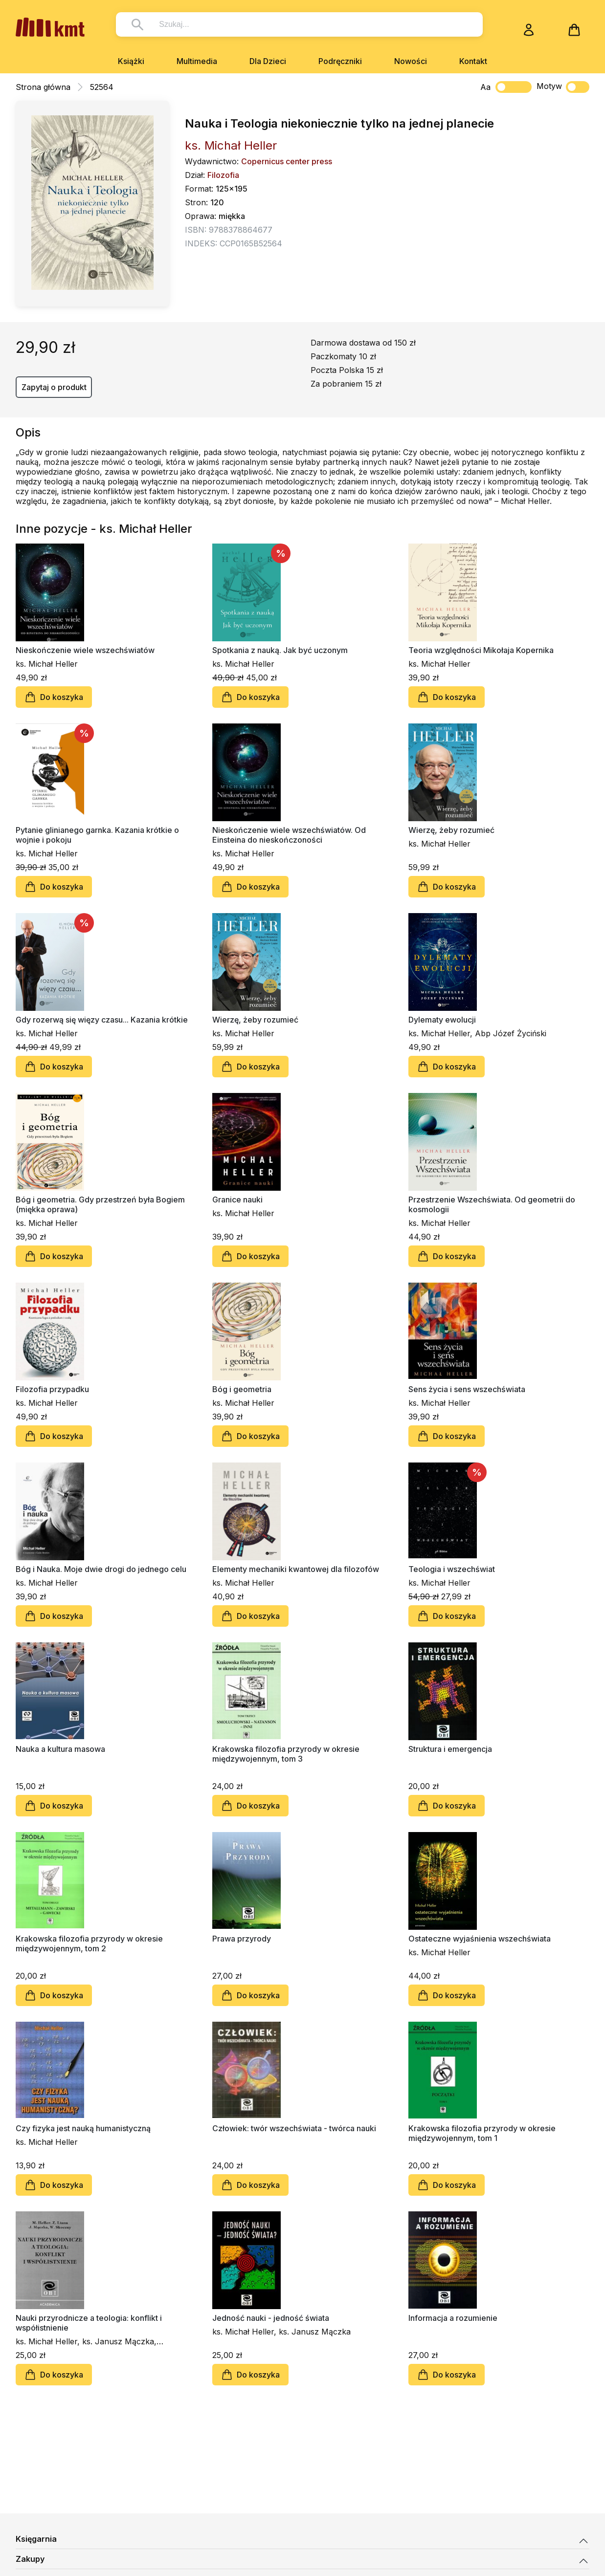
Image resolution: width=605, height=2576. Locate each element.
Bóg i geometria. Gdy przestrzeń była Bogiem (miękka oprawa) (100, 1204)
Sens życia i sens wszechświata (466, 1389)
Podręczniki (340, 61)
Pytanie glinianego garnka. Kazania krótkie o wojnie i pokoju (97, 835)
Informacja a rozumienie (452, 2318)
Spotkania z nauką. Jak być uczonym (280, 650)
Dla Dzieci (267, 61)
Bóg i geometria (241, 1389)
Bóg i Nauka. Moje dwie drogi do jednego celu (101, 1569)
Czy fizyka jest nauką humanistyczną (83, 2128)
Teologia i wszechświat (451, 1569)
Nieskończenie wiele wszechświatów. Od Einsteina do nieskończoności (289, 835)
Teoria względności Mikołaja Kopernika (481, 650)
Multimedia (197, 61)
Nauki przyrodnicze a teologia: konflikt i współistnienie (89, 2323)
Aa (485, 87)
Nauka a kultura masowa (60, 1749)
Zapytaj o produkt (54, 387)
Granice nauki (237, 1199)
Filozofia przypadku (52, 1389)
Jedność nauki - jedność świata (270, 2318)
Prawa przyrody (241, 1938)
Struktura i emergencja (450, 1749)
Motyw (563, 87)
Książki (131, 61)
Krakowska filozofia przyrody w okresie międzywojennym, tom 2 (89, 1943)
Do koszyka (53, 697)
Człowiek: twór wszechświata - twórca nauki (294, 2128)
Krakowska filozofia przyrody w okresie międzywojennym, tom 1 (482, 2133)
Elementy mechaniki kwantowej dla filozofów (295, 1569)
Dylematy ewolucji (442, 1020)
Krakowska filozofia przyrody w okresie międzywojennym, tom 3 (285, 1754)
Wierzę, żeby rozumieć (451, 830)
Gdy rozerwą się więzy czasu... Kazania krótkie (102, 1020)
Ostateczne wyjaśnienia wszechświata (479, 1938)
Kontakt (473, 61)
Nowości (410, 61)
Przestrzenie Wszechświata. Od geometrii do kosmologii (491, 1204)
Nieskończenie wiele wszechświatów (85, 650)
